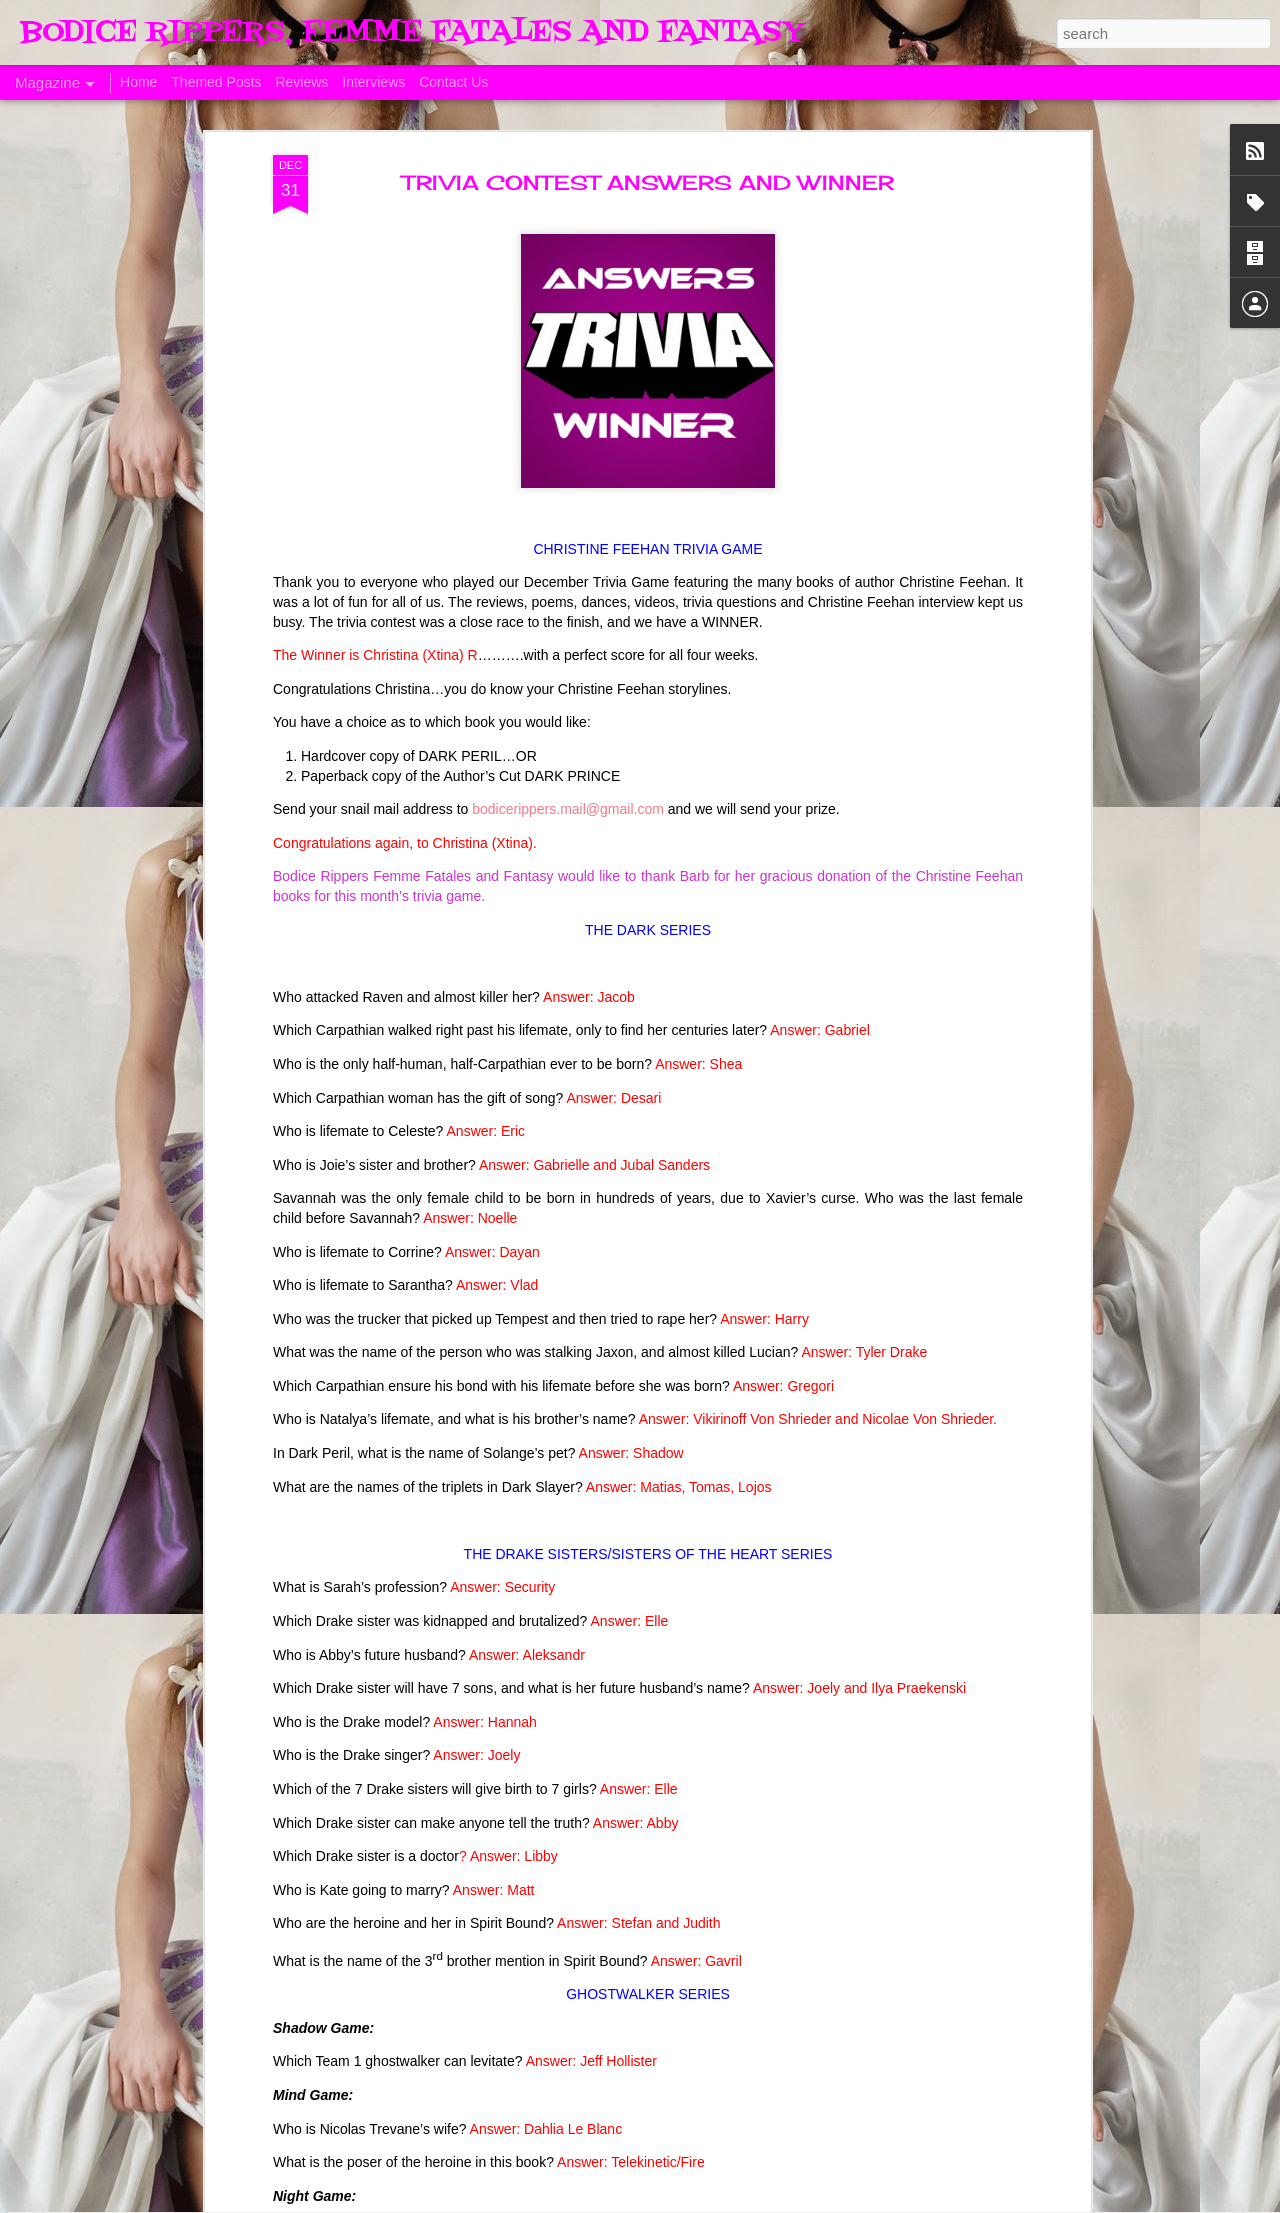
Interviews (373, 82)
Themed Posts (216, 82)
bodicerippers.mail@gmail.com (568, 280)
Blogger (955, 2202)
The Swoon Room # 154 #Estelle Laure (612, 1511)
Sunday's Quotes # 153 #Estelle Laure (609, 1738)
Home (138, 82)
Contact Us (453, 82)
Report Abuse (1013, 2202)
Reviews (301, 82)
